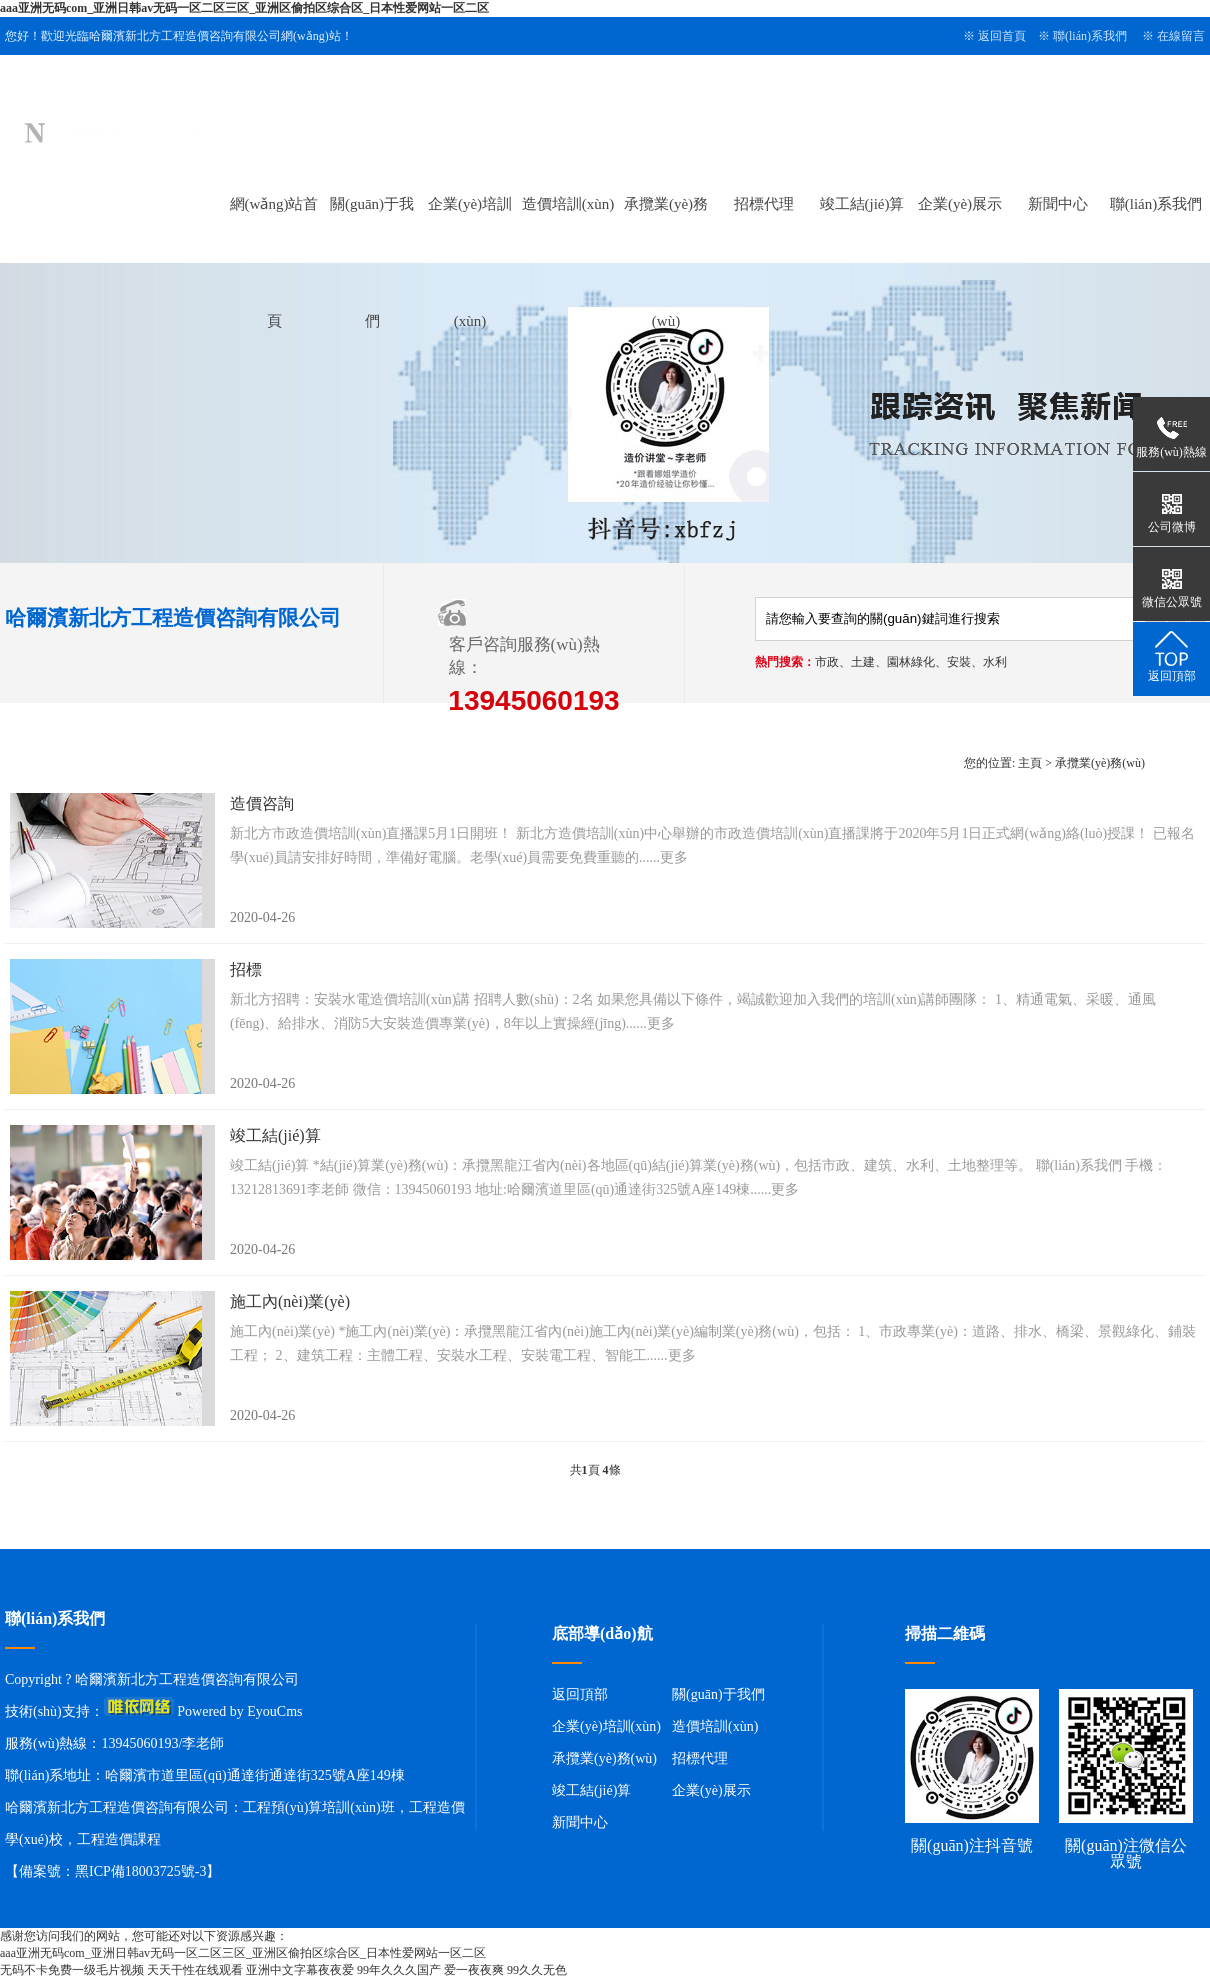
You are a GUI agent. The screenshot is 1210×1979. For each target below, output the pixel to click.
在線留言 (1181, 36)
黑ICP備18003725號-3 (140, 1871)
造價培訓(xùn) (568, 204)
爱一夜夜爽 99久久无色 (505, 1970)
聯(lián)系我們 (1090, 36)
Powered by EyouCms (238, 1711)
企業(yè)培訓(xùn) (606, 1726)
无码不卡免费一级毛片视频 (72, 1970)
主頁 (1030, 763)
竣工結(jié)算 (862, 204)
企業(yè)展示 (960, 204)
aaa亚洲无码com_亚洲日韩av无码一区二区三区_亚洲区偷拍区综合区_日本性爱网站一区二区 (244, 8)
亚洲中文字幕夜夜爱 (300, 1970)
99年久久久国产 (399, 1970)
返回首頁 (1002, 36)
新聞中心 (1058, 204)
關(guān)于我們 (718, 1694)
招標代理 (764, 204)
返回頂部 (580, 1694)
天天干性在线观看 (195, 1970)
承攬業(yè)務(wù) (1100, 763)
